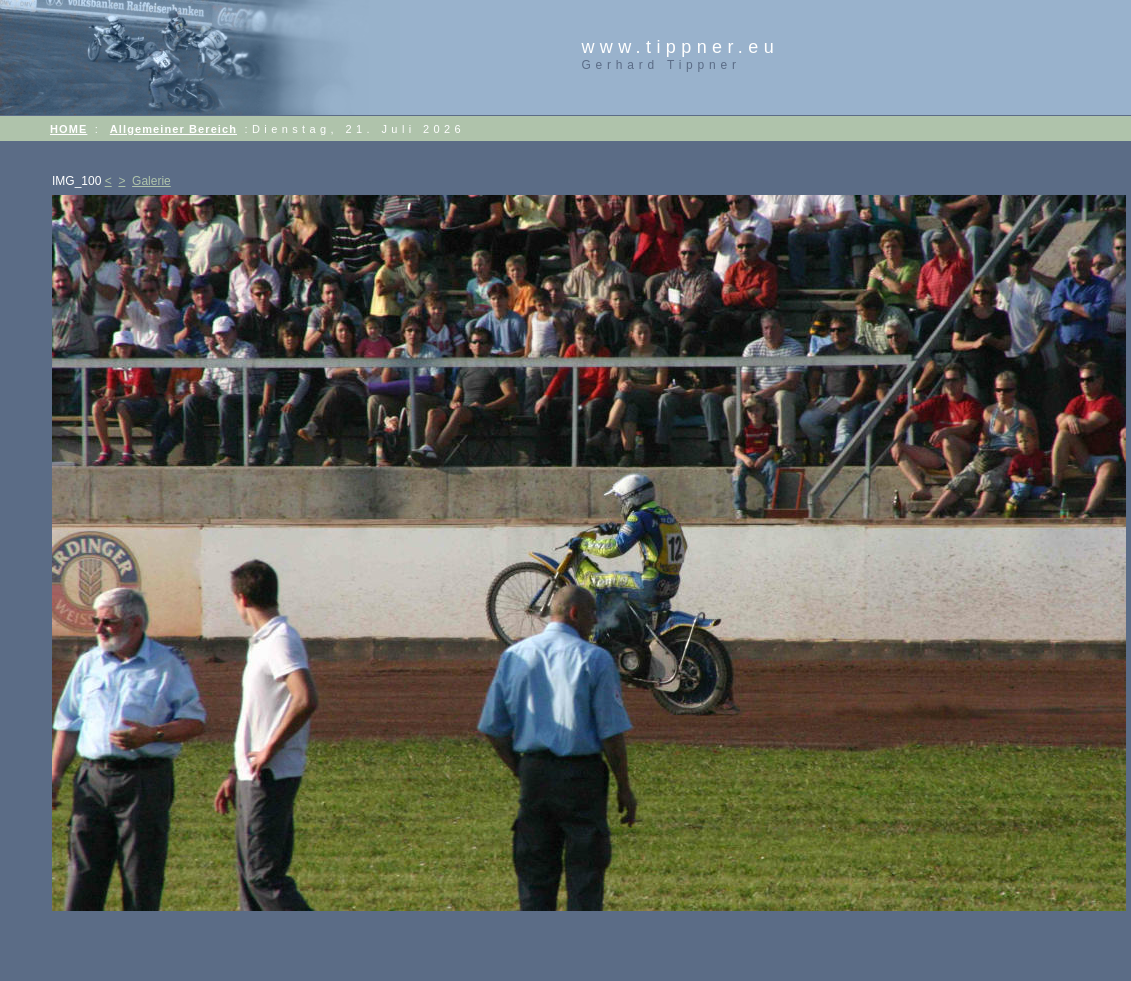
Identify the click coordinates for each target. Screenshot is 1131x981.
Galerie (151, 181)
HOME (68, 129)
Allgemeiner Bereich (173, 129)
